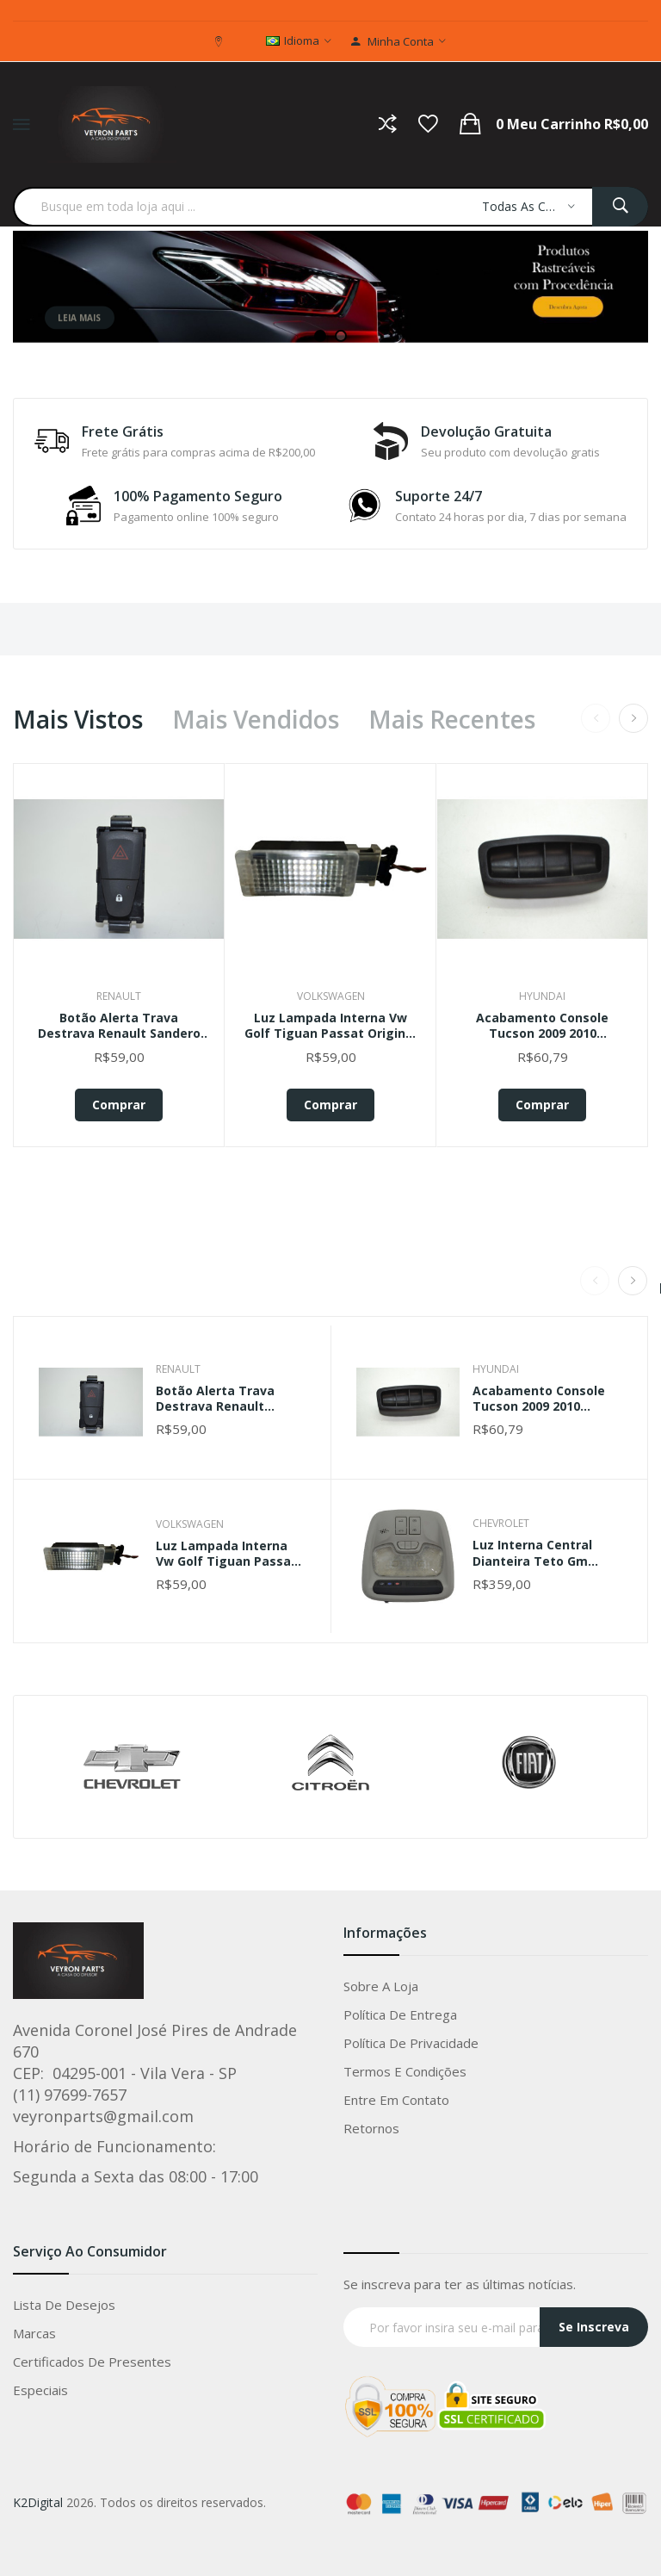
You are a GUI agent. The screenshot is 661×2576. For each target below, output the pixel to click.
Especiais (40, 2390)
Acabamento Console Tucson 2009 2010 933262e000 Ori (542, 1025)
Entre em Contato (396, 2099)
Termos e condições (404, 2071)
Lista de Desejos (64, 2304)
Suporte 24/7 (438, 496)
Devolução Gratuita (486, 431)
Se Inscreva (594, 2326)
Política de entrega (400, 2014)
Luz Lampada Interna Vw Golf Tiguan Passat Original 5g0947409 (330, 1025)
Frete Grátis (123, 431)
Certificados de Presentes (92, 2361)
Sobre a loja (380, 1986)
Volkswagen (331, 996)
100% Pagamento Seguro (198, 496)
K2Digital (38, 2502)
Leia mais (79, 333)
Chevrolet (501, 1523)
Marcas (34, 2333)
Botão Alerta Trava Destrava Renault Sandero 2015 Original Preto (119, 1025)
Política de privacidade (411, 2042)
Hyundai (542, 996)
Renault (118, 996)
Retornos (371, 2128)
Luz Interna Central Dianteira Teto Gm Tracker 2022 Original (539, 1552)
